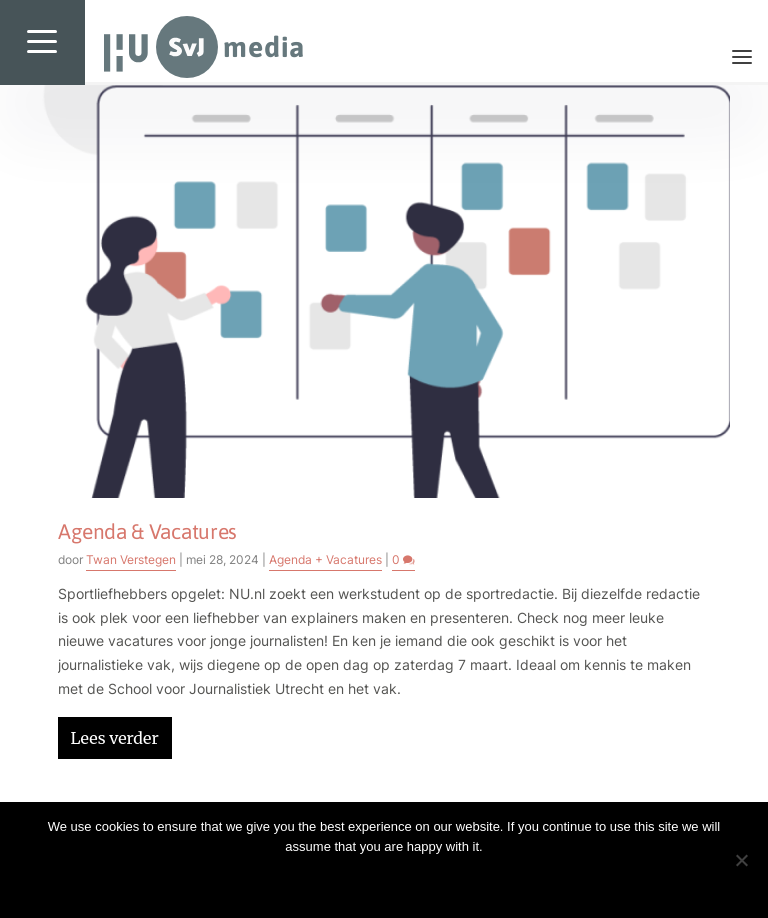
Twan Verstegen (131, 559)
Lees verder (114, 738)
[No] (741, 860)
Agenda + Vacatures (325, 559)
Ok (384, 880)
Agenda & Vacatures (147, 531)
